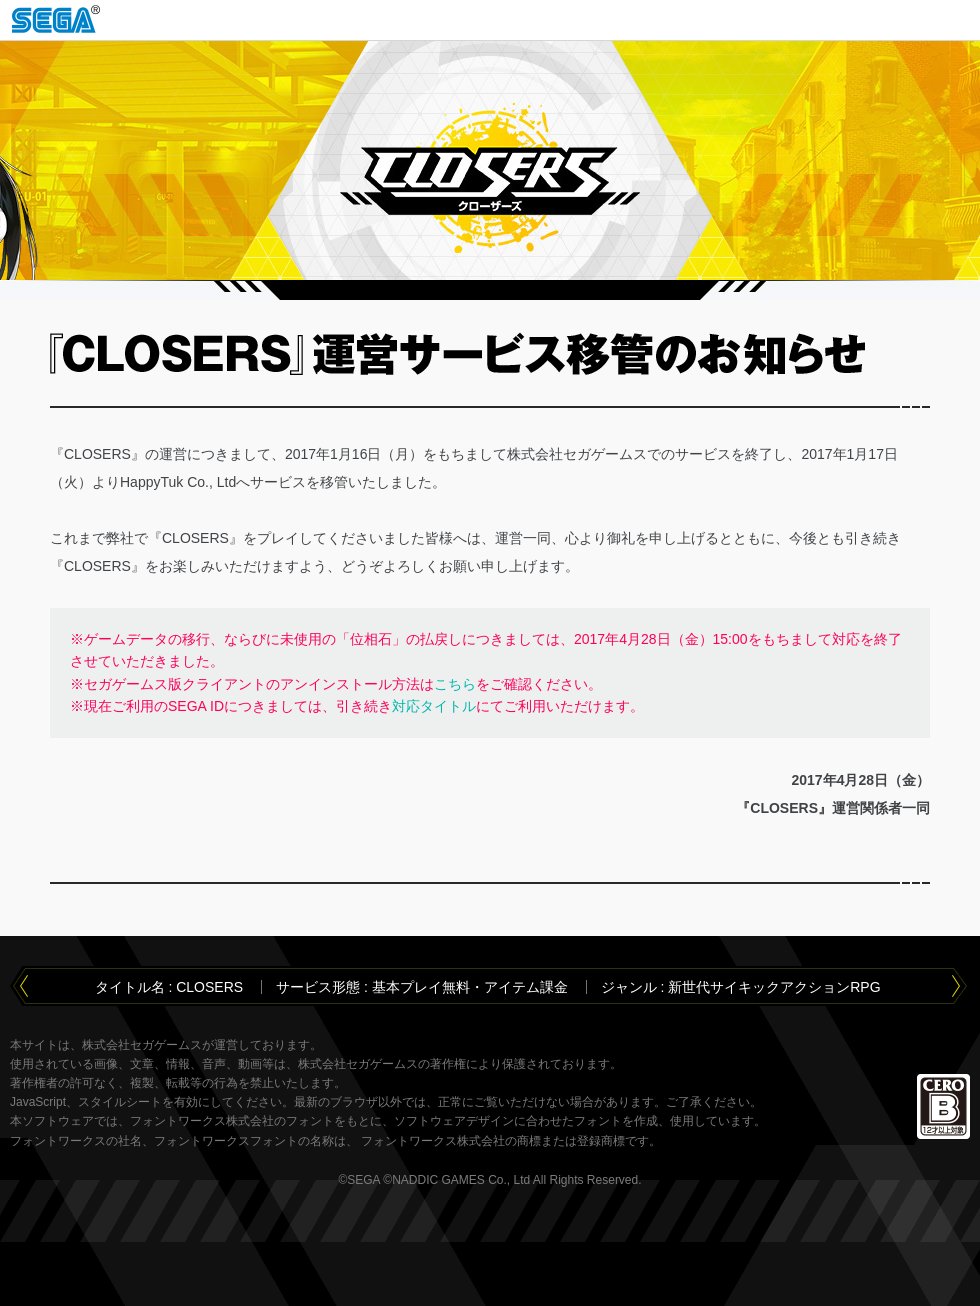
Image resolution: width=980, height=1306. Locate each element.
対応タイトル (434, 706)
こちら (455, 684)
